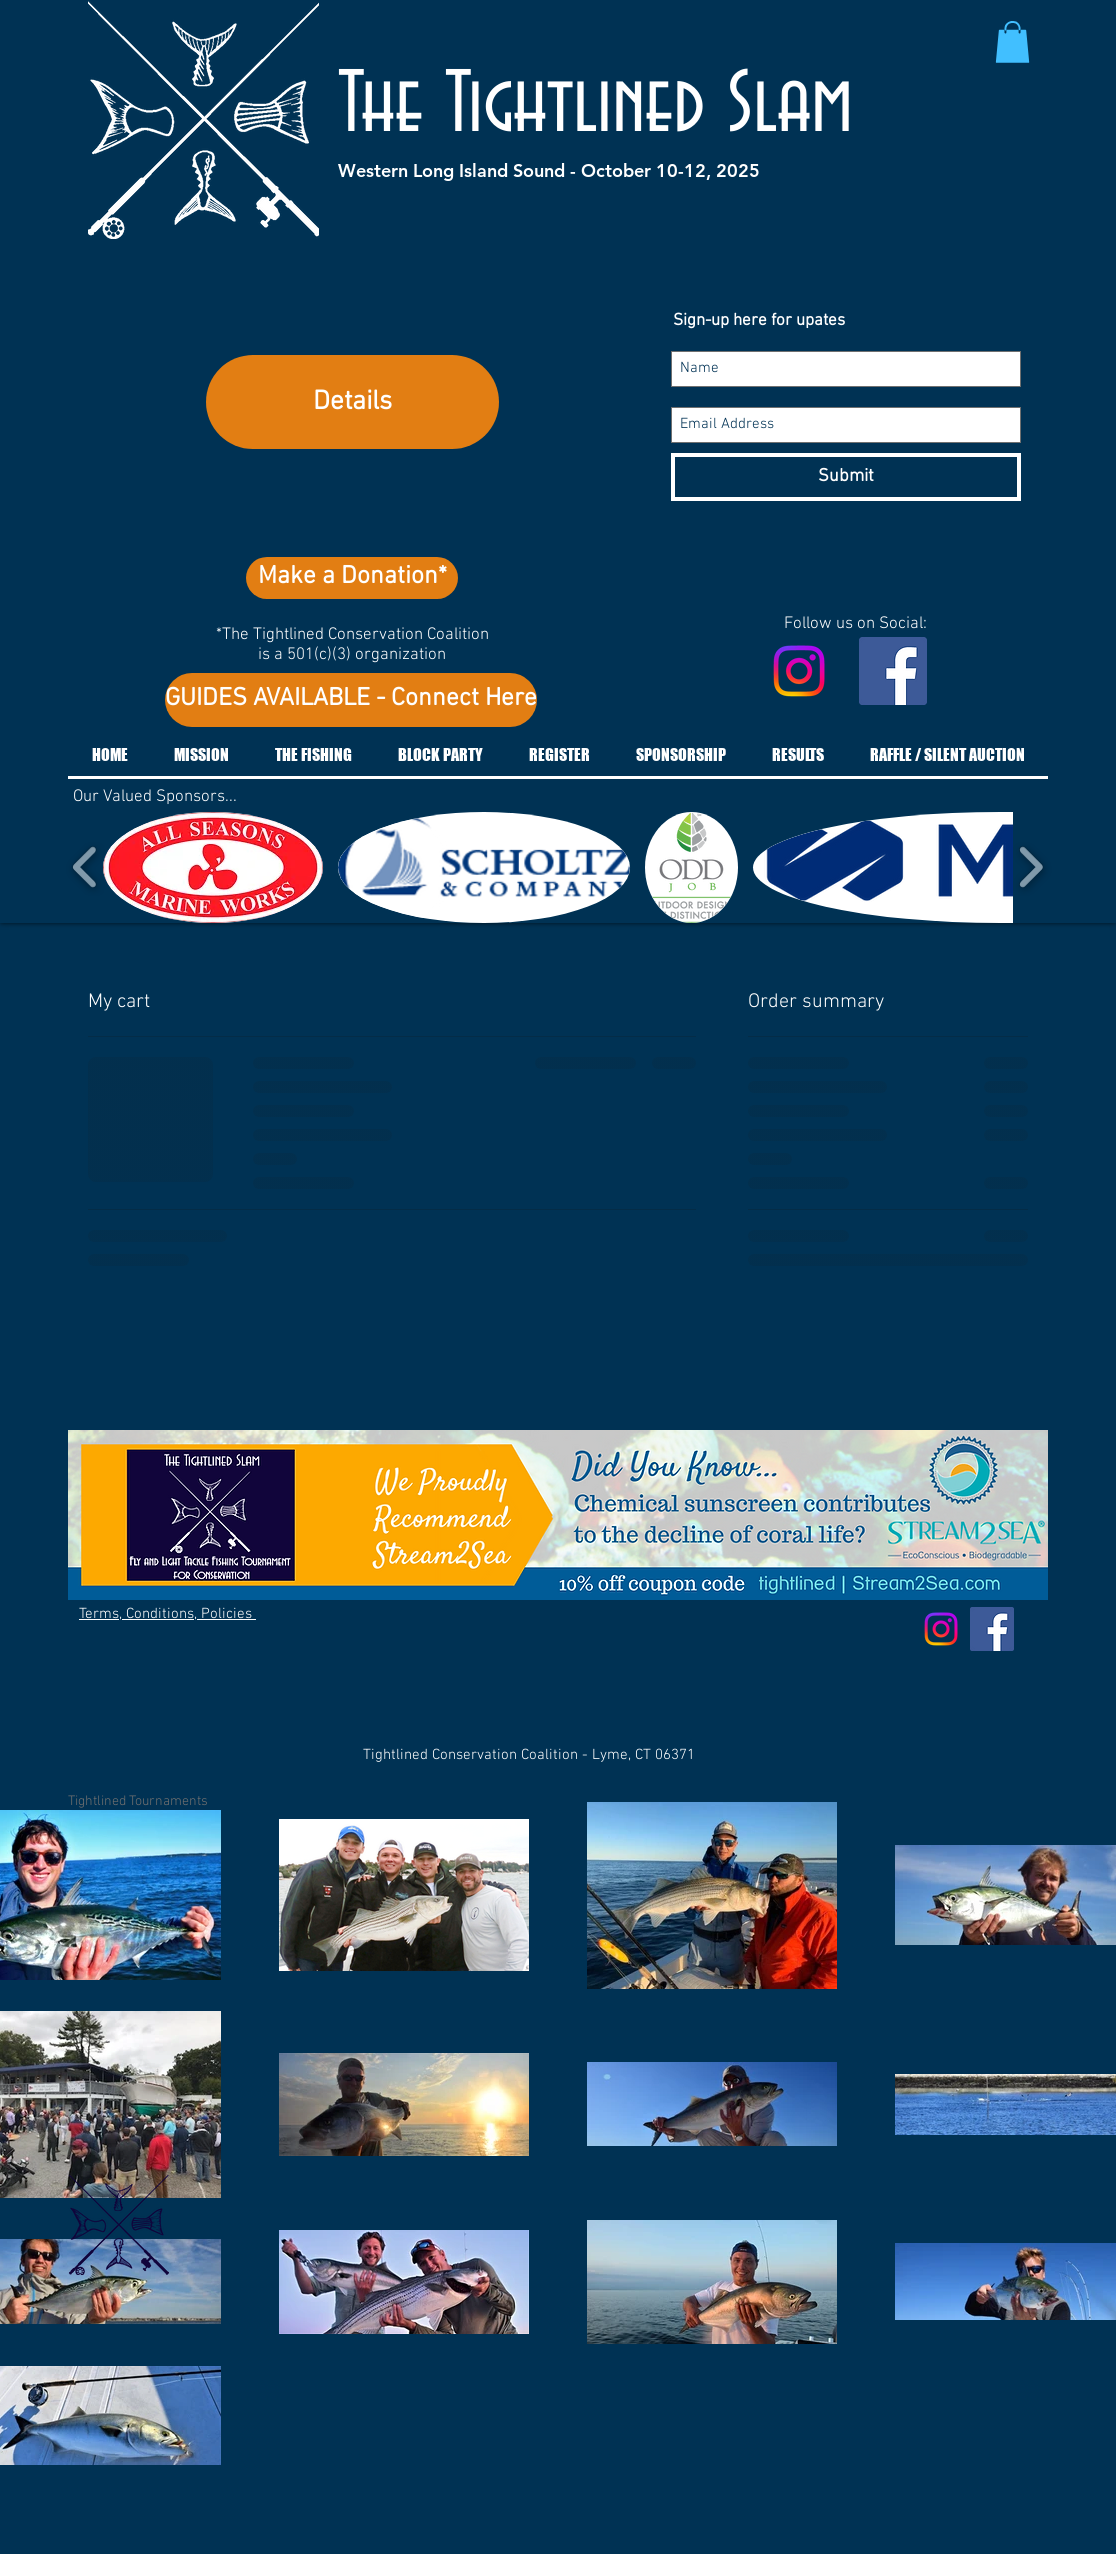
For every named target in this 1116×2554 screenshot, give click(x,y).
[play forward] (1030, 867)
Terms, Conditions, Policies (167, 1614)
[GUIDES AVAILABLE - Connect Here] (351, 700)
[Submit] (846, 477)
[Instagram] (799, 671)
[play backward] (85, 867)
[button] (1012, 42)
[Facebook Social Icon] (893, 671)
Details (352, 402)
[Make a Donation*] (352, 578)
